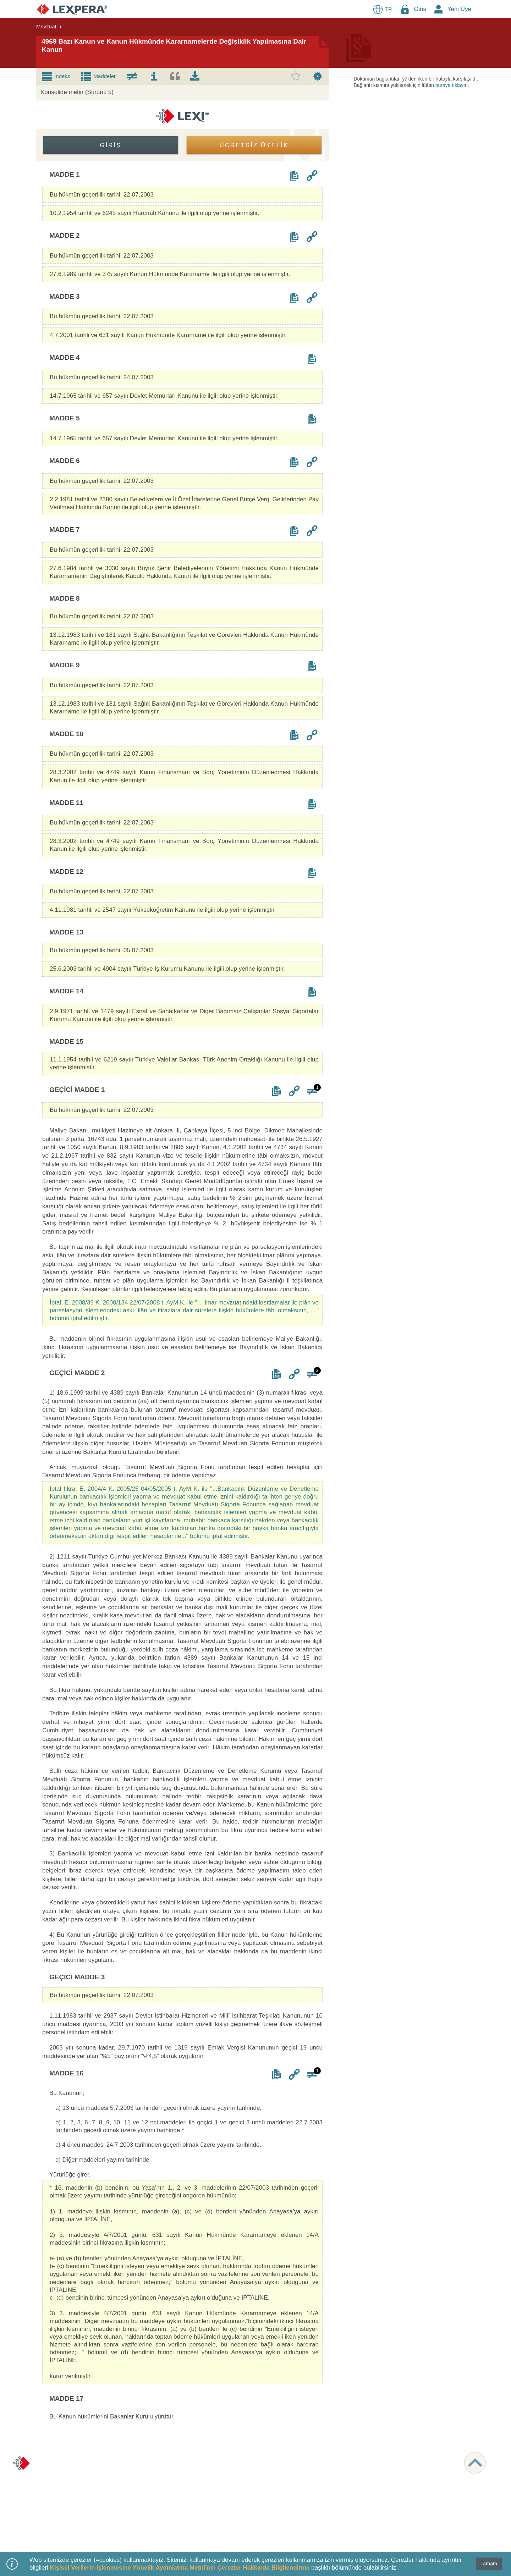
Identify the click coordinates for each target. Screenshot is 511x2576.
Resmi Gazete (281, 2497)
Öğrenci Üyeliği (170, 2490)
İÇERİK (274, 2456)
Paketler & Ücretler (174, 2463)
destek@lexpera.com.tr (402, 2469)
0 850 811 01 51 (395, 2463)
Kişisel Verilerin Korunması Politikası (82, 2490)
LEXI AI (273, 2463)
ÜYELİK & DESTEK (178, 2456)
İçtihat (272, 2477)
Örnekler (275, 2490)
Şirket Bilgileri (57, 2469)
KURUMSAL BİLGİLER (70, 2456)
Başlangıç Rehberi (174, 2504)
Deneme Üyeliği (171, 2483)
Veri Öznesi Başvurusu (67, 2497)
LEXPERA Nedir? (173, 2469)
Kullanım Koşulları (62, 2477)
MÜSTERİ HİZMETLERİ (406, 2456)
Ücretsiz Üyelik (170, 2477)
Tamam (488, 2563)
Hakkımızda (55, 2463)
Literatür (274, 2483)
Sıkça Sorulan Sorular (178, 2511)
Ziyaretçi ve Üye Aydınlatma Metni (79, 2483)
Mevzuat (274, 2469)
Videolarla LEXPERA (177, 2497)
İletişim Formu (392, 2477)
